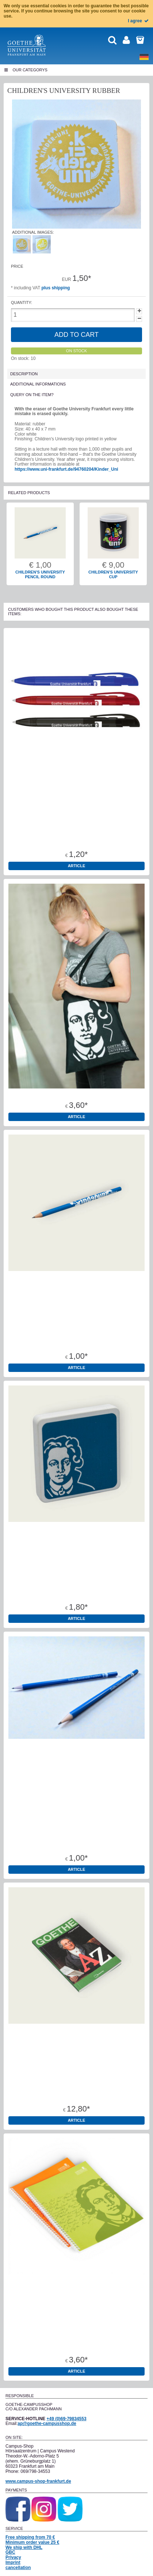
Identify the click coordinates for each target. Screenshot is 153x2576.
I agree (138, 20)
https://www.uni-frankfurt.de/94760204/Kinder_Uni (66, 469)
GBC (10, 2552)
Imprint (12, 2562)
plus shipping (55, 287)
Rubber (76, 1594)
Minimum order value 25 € (32, 2542)
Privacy (13, 2557)
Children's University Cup (113, 574)
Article (76, 866)
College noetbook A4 (76, 2347)
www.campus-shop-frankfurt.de (38, 2481)
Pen (76, 841)
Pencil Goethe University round (77, 1845)
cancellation (18, 2567)
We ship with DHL (23, 2547)
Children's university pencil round (40, 574)
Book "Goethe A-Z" (76, 2096)
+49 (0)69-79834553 (66, 2418)
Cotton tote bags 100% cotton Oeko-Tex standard (76, 1092)
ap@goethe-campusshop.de (47, 2423)
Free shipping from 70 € (30, 2537)
